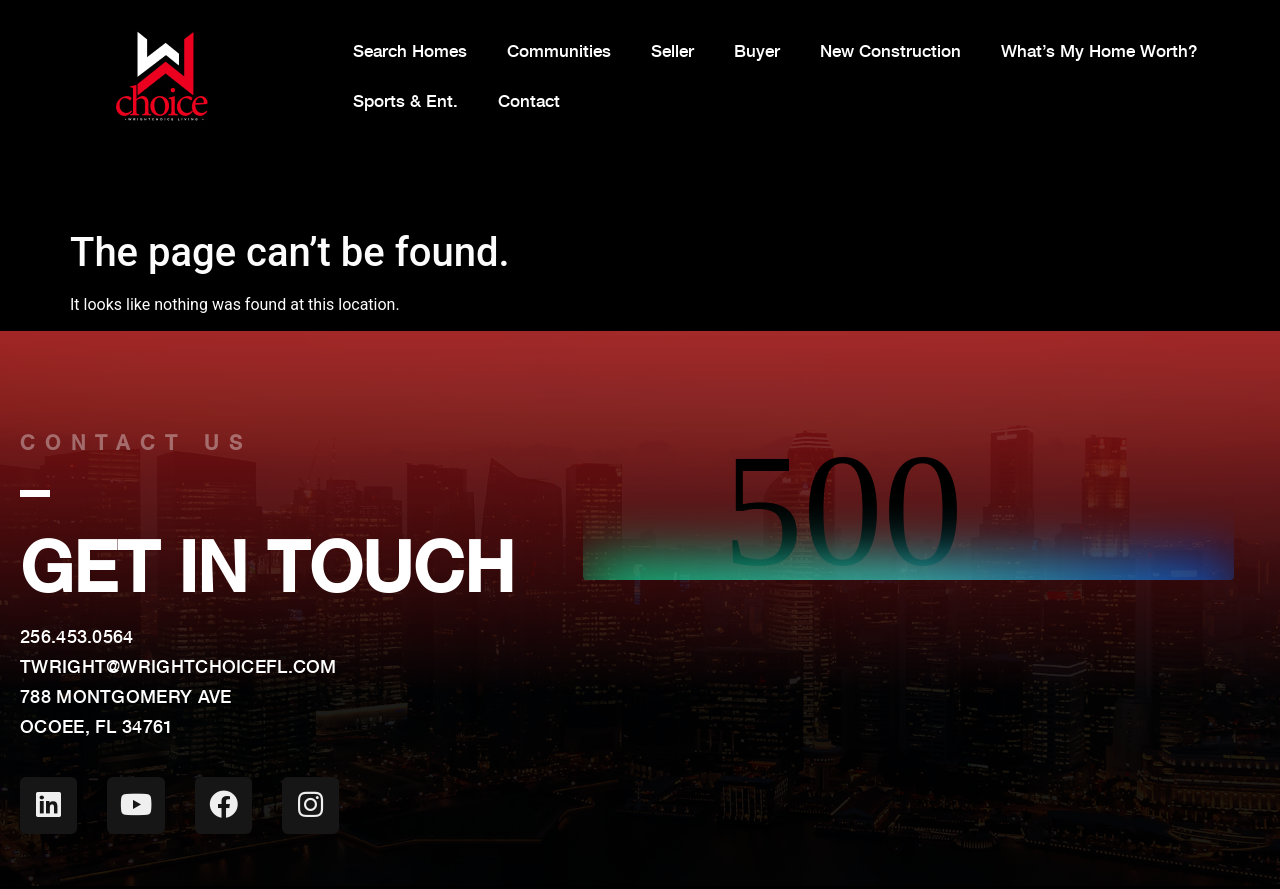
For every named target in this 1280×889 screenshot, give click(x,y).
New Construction (890, 51)
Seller (672, 51)
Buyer (757, 51)
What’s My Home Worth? (1099, 51)
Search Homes (410, 51)
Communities (559, 51)
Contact (529, 101)
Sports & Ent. (405, 101)
